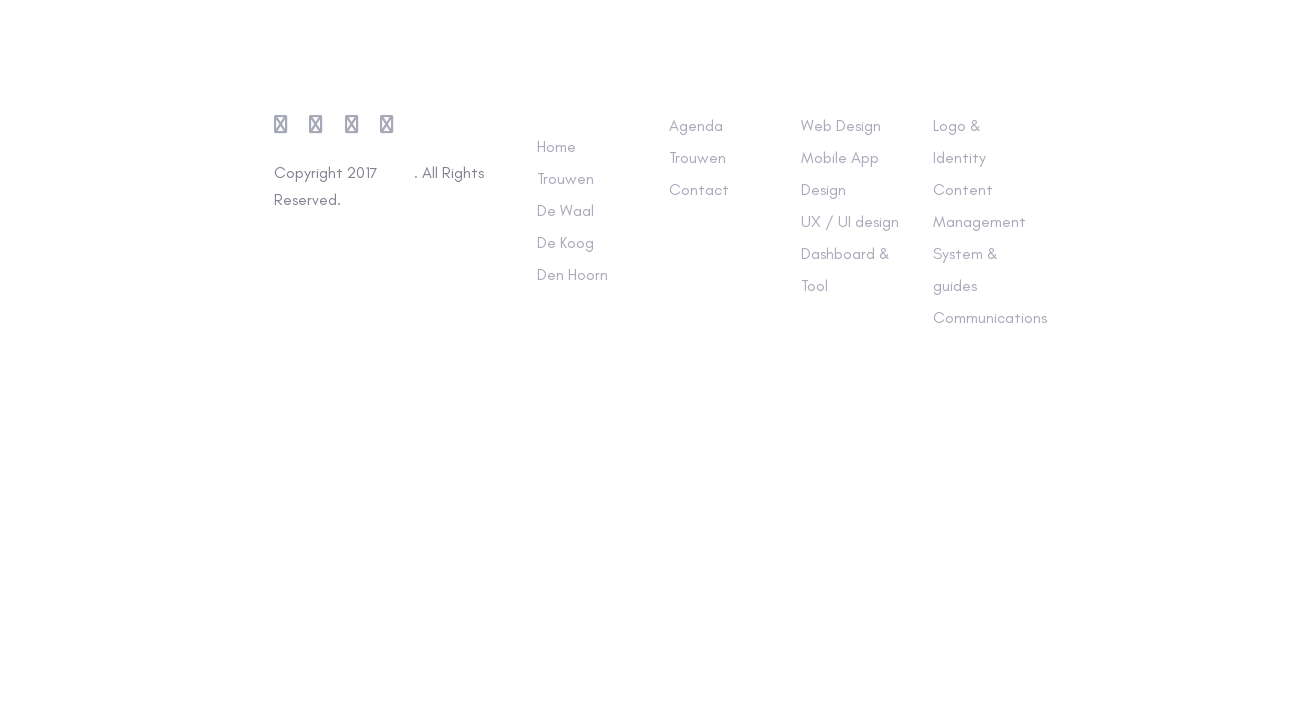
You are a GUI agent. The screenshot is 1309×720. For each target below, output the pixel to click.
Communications (984, 317)
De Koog (565, 242)
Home (556, 146)
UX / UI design (850, 221)
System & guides (965, 269)
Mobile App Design (840, 173)
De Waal (565, 210)
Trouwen (565, 178)
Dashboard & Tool (845, 269)
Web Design (841, 125)
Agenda (696, 125)
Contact (699, 189)
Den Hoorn (572, 274)
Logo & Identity (959, 141)
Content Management (979, 205)
